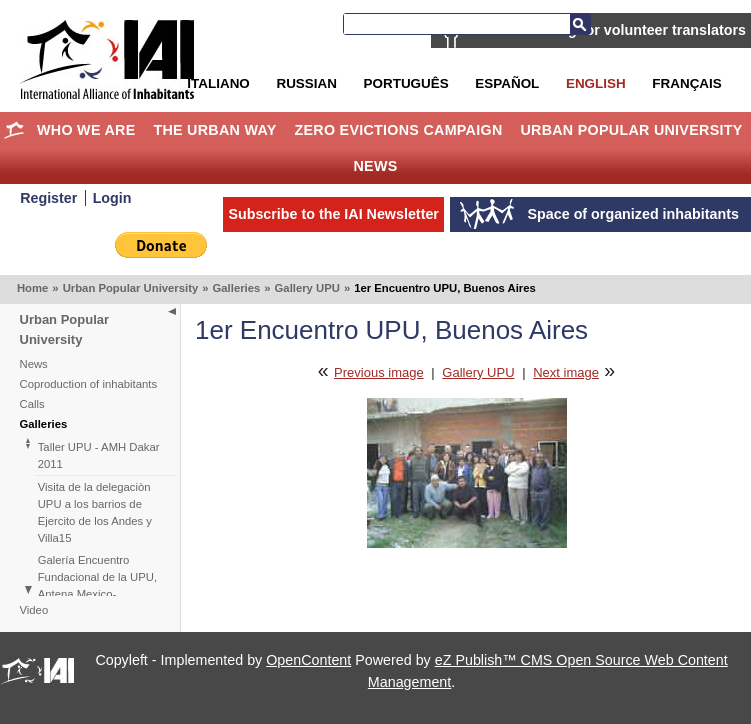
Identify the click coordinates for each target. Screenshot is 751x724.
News (375, 166)
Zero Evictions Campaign (398, 130)
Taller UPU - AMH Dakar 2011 (99, 455)
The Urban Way (214, 130)
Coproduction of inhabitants (89, 384)
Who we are (86, 130)
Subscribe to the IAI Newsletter (333, 214)
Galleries (237, 288)
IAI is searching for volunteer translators (608, 30)
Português (406, 83)
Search (580, 24)
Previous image (379, 372)
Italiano (218, 83)
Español (507, 83)
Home (13, 130)
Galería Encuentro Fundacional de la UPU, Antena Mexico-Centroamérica (97, 585)
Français (686, 83)
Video (34, 610)
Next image (566, 372)
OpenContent (308, 660)
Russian (306, 83)
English (596, 83)
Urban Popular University (631, 130)
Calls (32, 404)
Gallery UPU (307, 288)
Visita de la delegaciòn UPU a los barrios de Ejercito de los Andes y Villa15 (95, 512)
